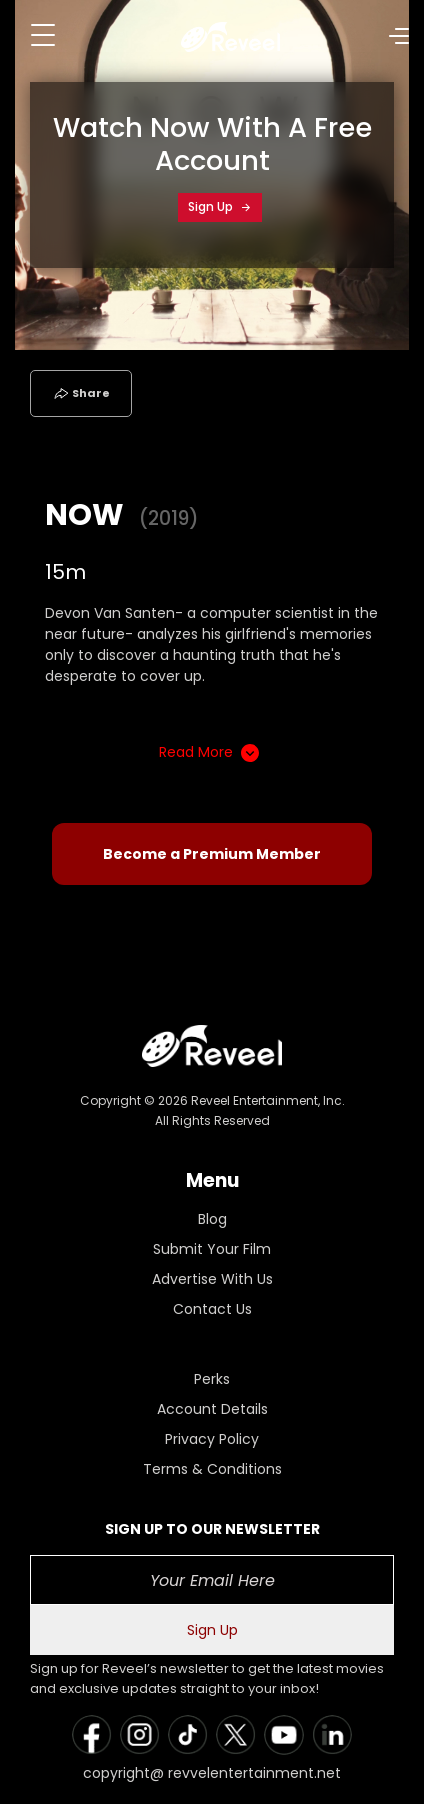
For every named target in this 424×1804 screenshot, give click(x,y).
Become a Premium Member (212, 854)
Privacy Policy (212, 1439)
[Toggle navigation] (43, 35)
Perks (212, 1379)
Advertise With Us (212, 1279)
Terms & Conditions (212, 1469)
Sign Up (220, 206)
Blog (212, 1219)
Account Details (212, 1409)
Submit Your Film (212, 1249)
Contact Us (212, 1309)
